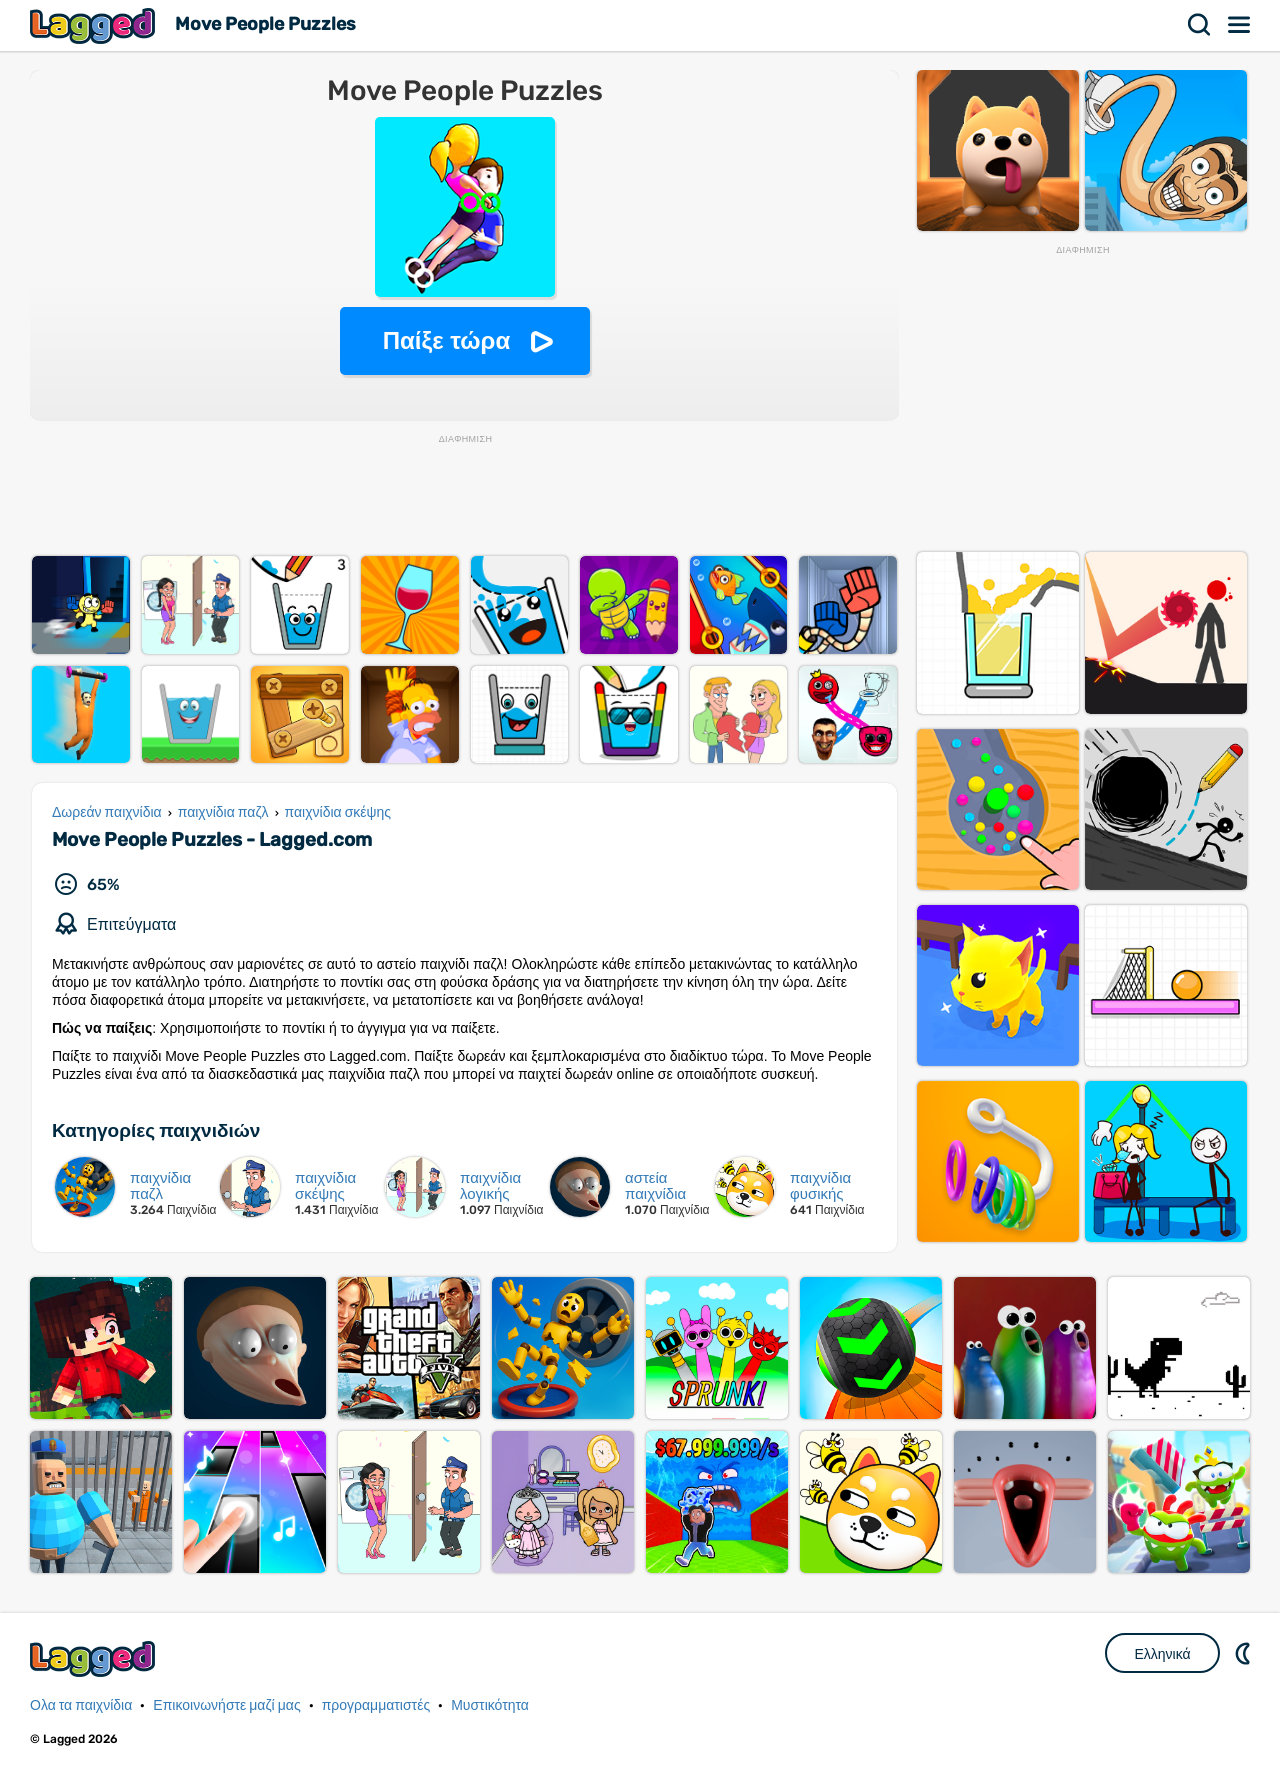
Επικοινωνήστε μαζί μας (226, 1705)
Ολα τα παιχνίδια (81, 1705)
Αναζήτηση (1200, 25)
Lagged (95, 25)
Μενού (1240, 25)
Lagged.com (95, 1658)
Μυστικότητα (490, 1705)
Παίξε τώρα (446, 340)
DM (1245, 1653)
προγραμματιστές (376, 1705)
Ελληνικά (1162, 1654)
